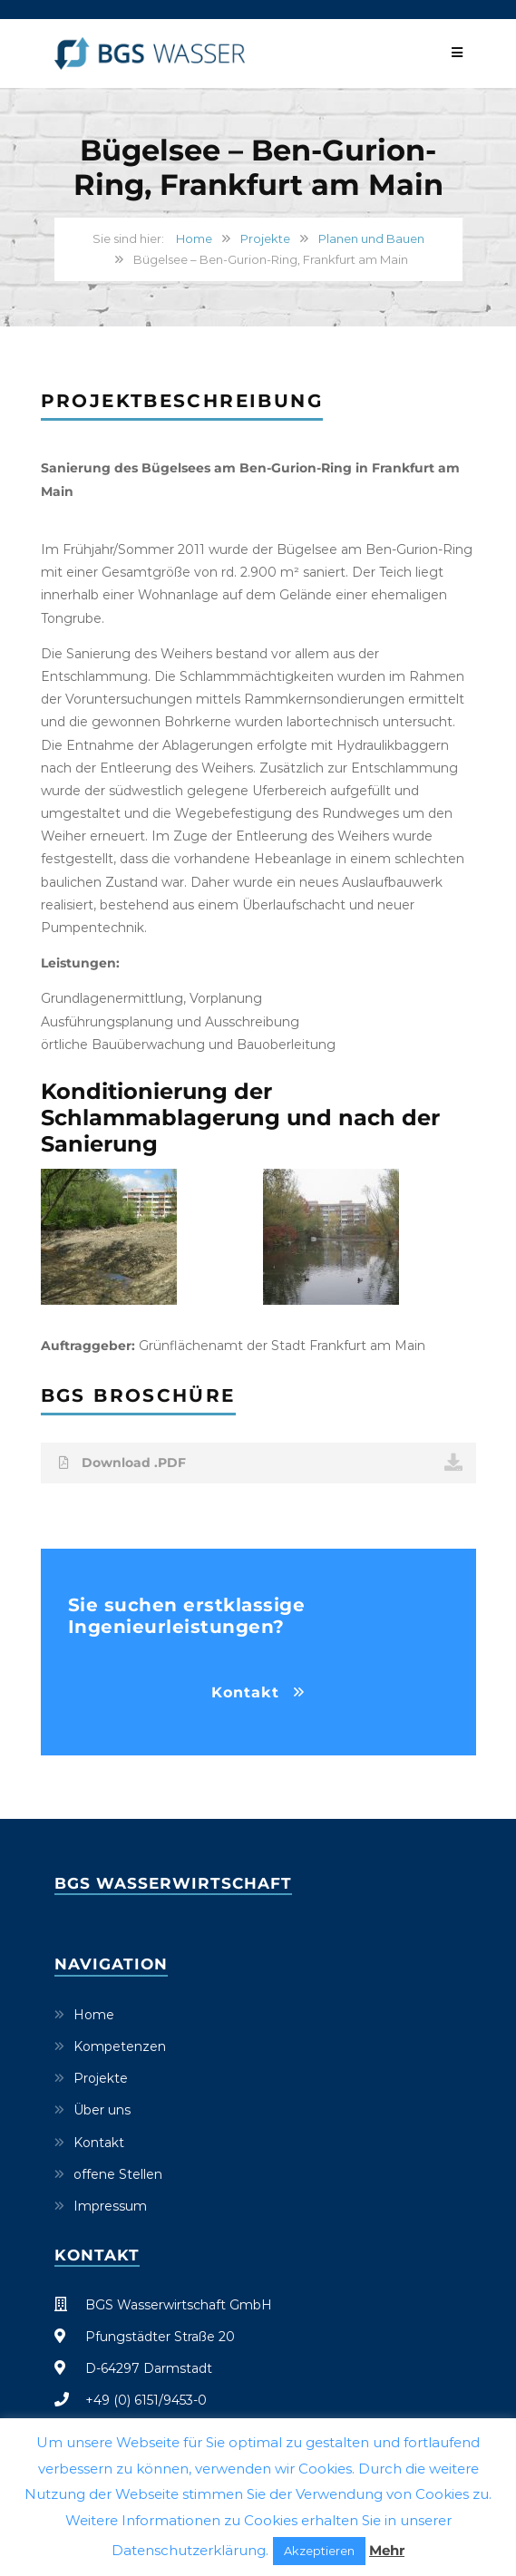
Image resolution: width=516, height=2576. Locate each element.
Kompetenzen (119, 2046)
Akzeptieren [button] (319, 2550)
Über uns (102, 2110)
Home (194, 238)
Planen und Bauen (371, 238)
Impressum (110, 2206)
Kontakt (245, 1692)
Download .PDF (260, 1462)
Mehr (386, 2550)
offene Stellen (117, 2174)
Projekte (265, 238)
